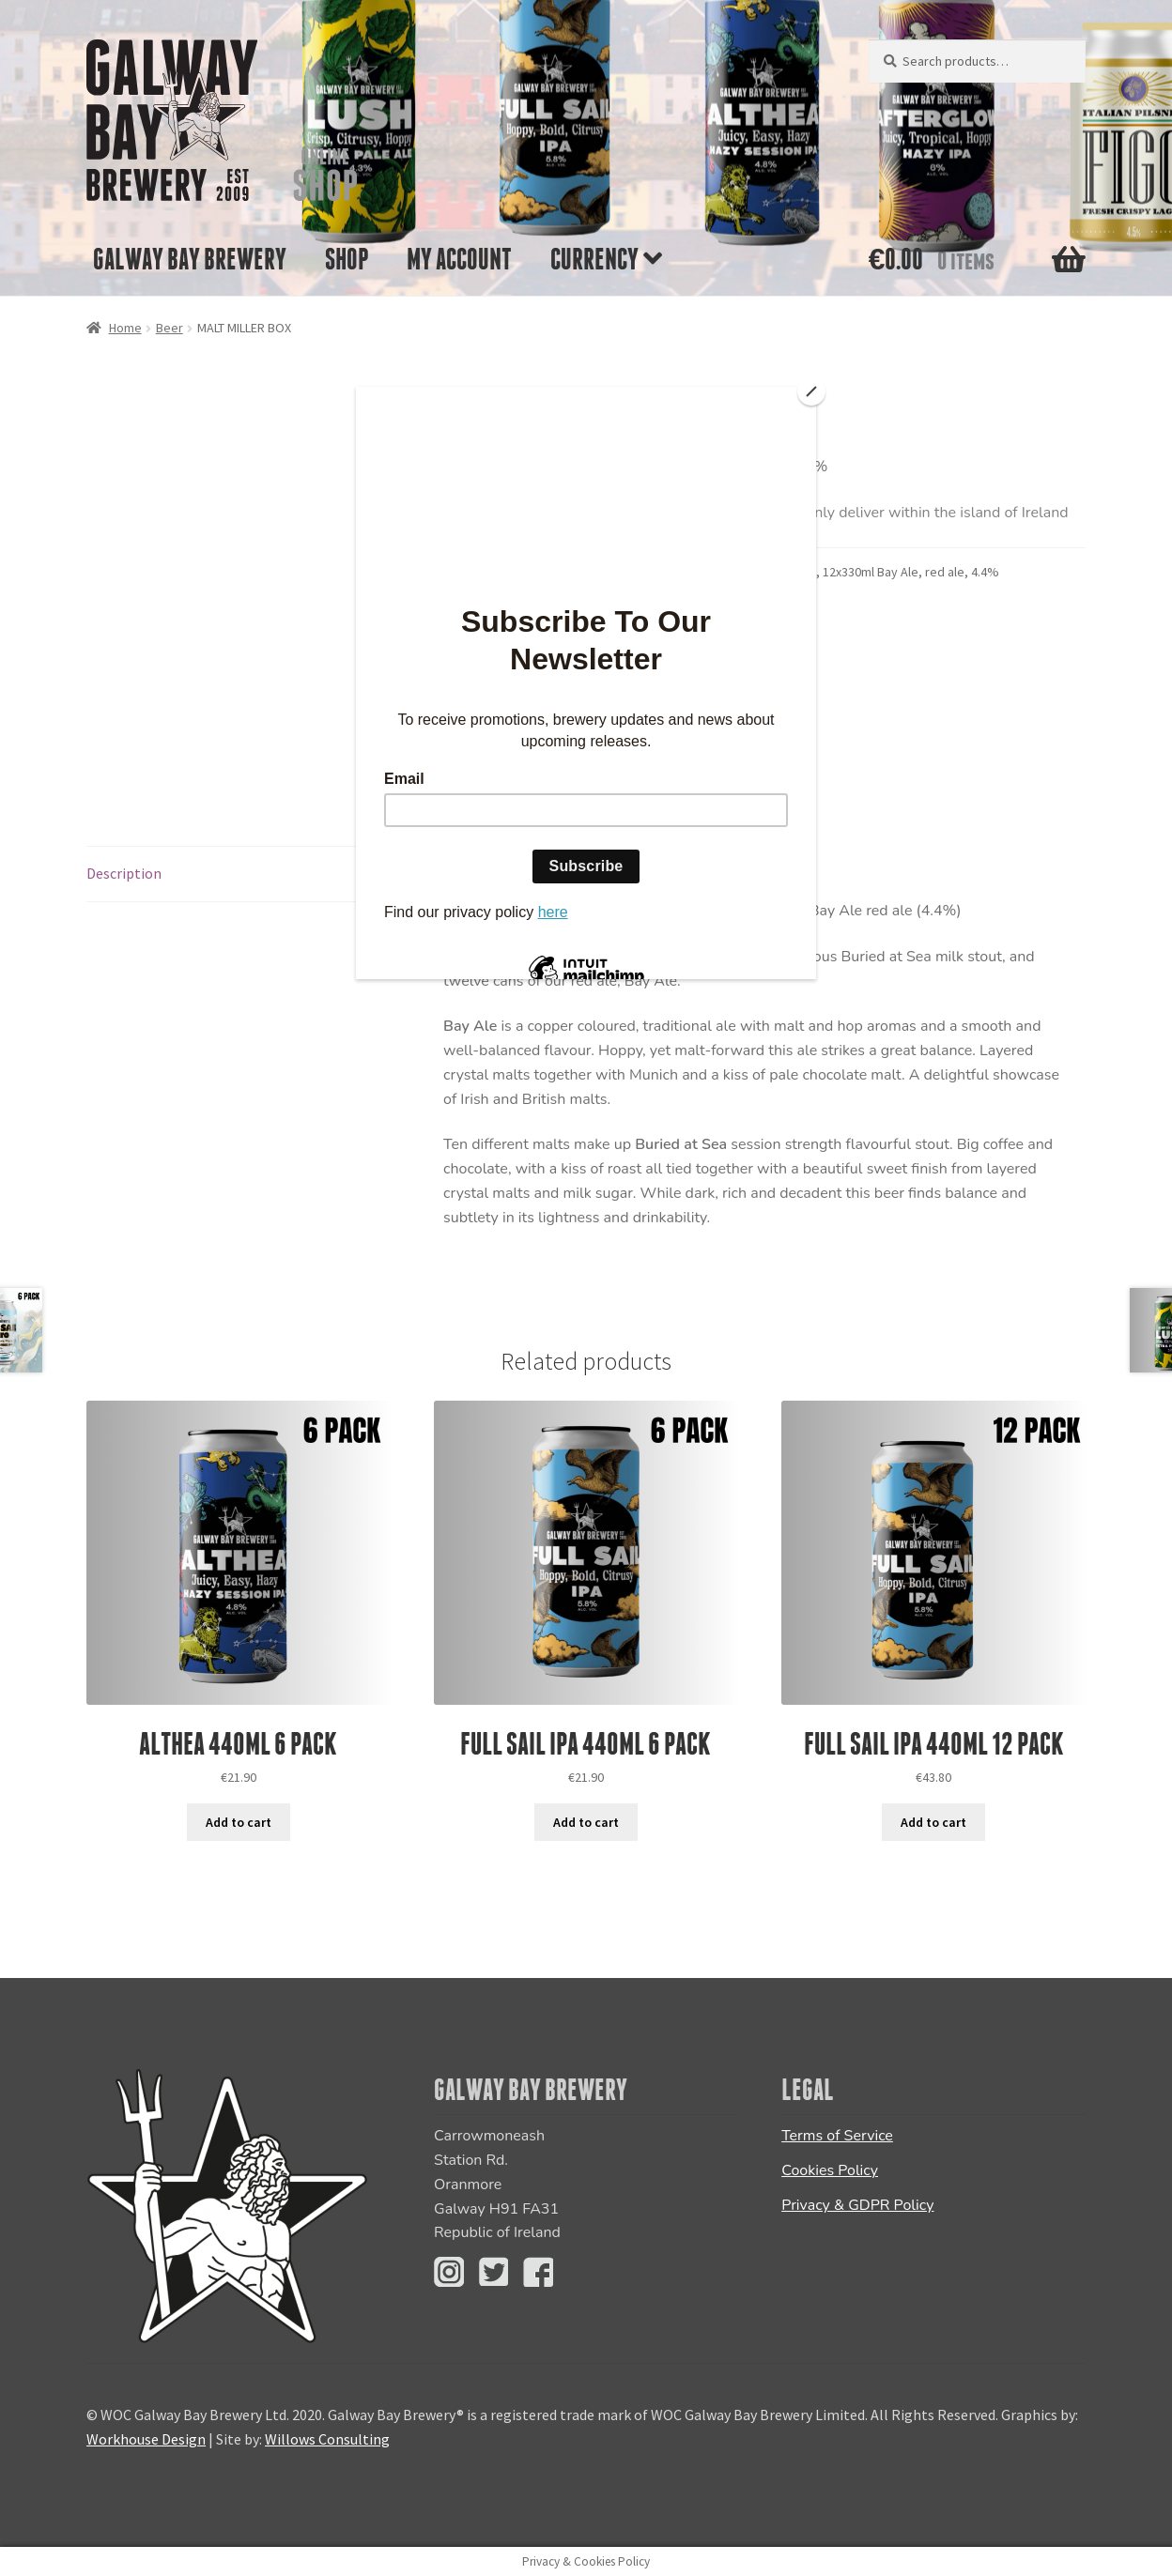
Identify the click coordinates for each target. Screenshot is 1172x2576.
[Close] (811, 391)
